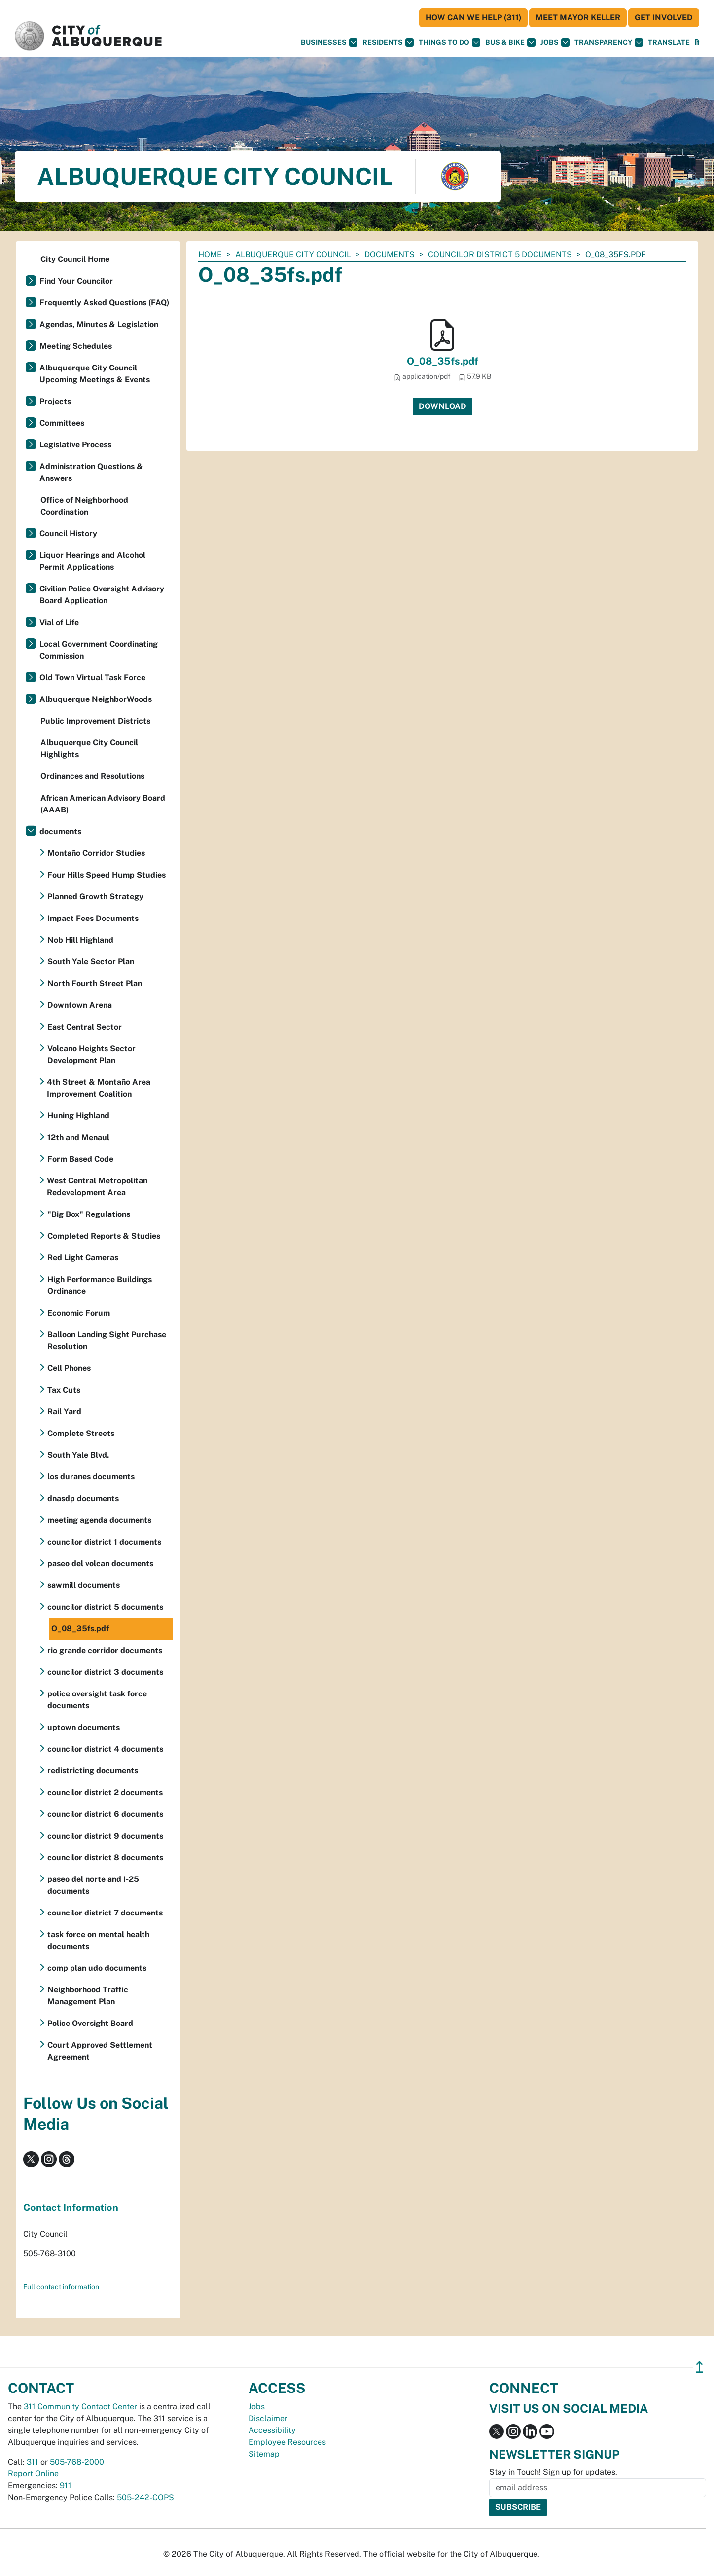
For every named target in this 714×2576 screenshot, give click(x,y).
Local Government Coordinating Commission (98, 650)
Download (442, 406)
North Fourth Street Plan (94, 983)
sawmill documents (83, 1585)
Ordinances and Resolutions (92, 776)
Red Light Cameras (82, 1257)
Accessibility (272, 2430)
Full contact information (61, 2287)
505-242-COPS (145, 2497)
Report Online (33, 2473)
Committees (61, 423)
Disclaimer (268, 2418)
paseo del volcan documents (100, 1563)
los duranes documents (91, 1476)
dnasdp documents (83, 1498)
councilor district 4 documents (105, 1749)
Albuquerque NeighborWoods (95, 699)
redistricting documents (92, 1770)
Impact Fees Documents (93, 918)
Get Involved (664, 17)
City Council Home (74, 259)
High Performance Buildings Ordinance (99, 1285)
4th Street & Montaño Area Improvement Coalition (98, 1088)
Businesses (329, 42)
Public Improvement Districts (95, 721)
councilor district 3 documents (105, 1672)
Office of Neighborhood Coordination (84, 505)
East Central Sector (84, 1026)
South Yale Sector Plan (90, 961)
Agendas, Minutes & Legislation (98, 324)
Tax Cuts (63, 1390)
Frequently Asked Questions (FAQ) (104, 302)
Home (210, 254)
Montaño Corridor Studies (96, 853)
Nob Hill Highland (80, 940)
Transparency (608, 42)
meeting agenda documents (99, 1520)
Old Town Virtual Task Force (92, 677)
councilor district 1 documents (104, 1541)
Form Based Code (80, 1159)
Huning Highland (78, 1115)
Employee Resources (287, 2442)
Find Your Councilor (76, 281)
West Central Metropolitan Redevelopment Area (97, 1186)
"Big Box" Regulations (88, 1214)
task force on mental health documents (98, 1940)
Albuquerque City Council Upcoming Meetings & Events (94, 373)
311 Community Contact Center (80, 2406)
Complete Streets (80, 1433)
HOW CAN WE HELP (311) (473, 17)
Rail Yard (64, 1411)
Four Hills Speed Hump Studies (106, 875)
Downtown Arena (79, 1005)
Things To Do (449, 42)
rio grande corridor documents (104, 1650)
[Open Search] (697, 43)
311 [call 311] (32, 2461)
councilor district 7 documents (105, 1912)
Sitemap (264, 2454)
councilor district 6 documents (105, 1814)
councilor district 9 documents (105, 1835)
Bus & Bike (510, 42)
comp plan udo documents (96, 1968)
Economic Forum (78, 1313)
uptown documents (83, 1727)
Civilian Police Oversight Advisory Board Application (101, 594)
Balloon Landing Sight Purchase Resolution (106, 1340)
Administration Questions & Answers (91, 472)
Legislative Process (75, 444)
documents (389, 254)
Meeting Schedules (75, 346)
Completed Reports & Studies (103, 1236)
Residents (388, 42)
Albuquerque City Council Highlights (89, 748)
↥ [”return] (699, 2367)
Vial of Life (59, 622)
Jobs (555, 42)
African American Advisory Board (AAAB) (102, 803)
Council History (68, 533)
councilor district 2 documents (105, 1792)
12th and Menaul (78, 1137)
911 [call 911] (65, 2485)
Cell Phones (69, 1368)
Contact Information (70, 2207)
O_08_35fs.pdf (442, 361)
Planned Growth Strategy (95, 896)
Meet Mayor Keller (578, 17)
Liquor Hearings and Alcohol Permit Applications (92, 561)
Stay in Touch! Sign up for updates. (553, 2472)
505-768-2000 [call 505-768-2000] (77, 2461)
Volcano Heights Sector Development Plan (91, 1054)
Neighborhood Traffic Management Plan (87, 1995)
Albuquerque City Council (293, 254)
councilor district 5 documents (500, 254)
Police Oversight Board (90, 2023)
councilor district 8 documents (105, 1857)
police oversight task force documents (97, 1699)
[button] (669, 43)
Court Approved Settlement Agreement (99, 2050)
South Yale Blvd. (78, 1455)
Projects (55, 401)
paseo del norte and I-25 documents (93, 1885)
